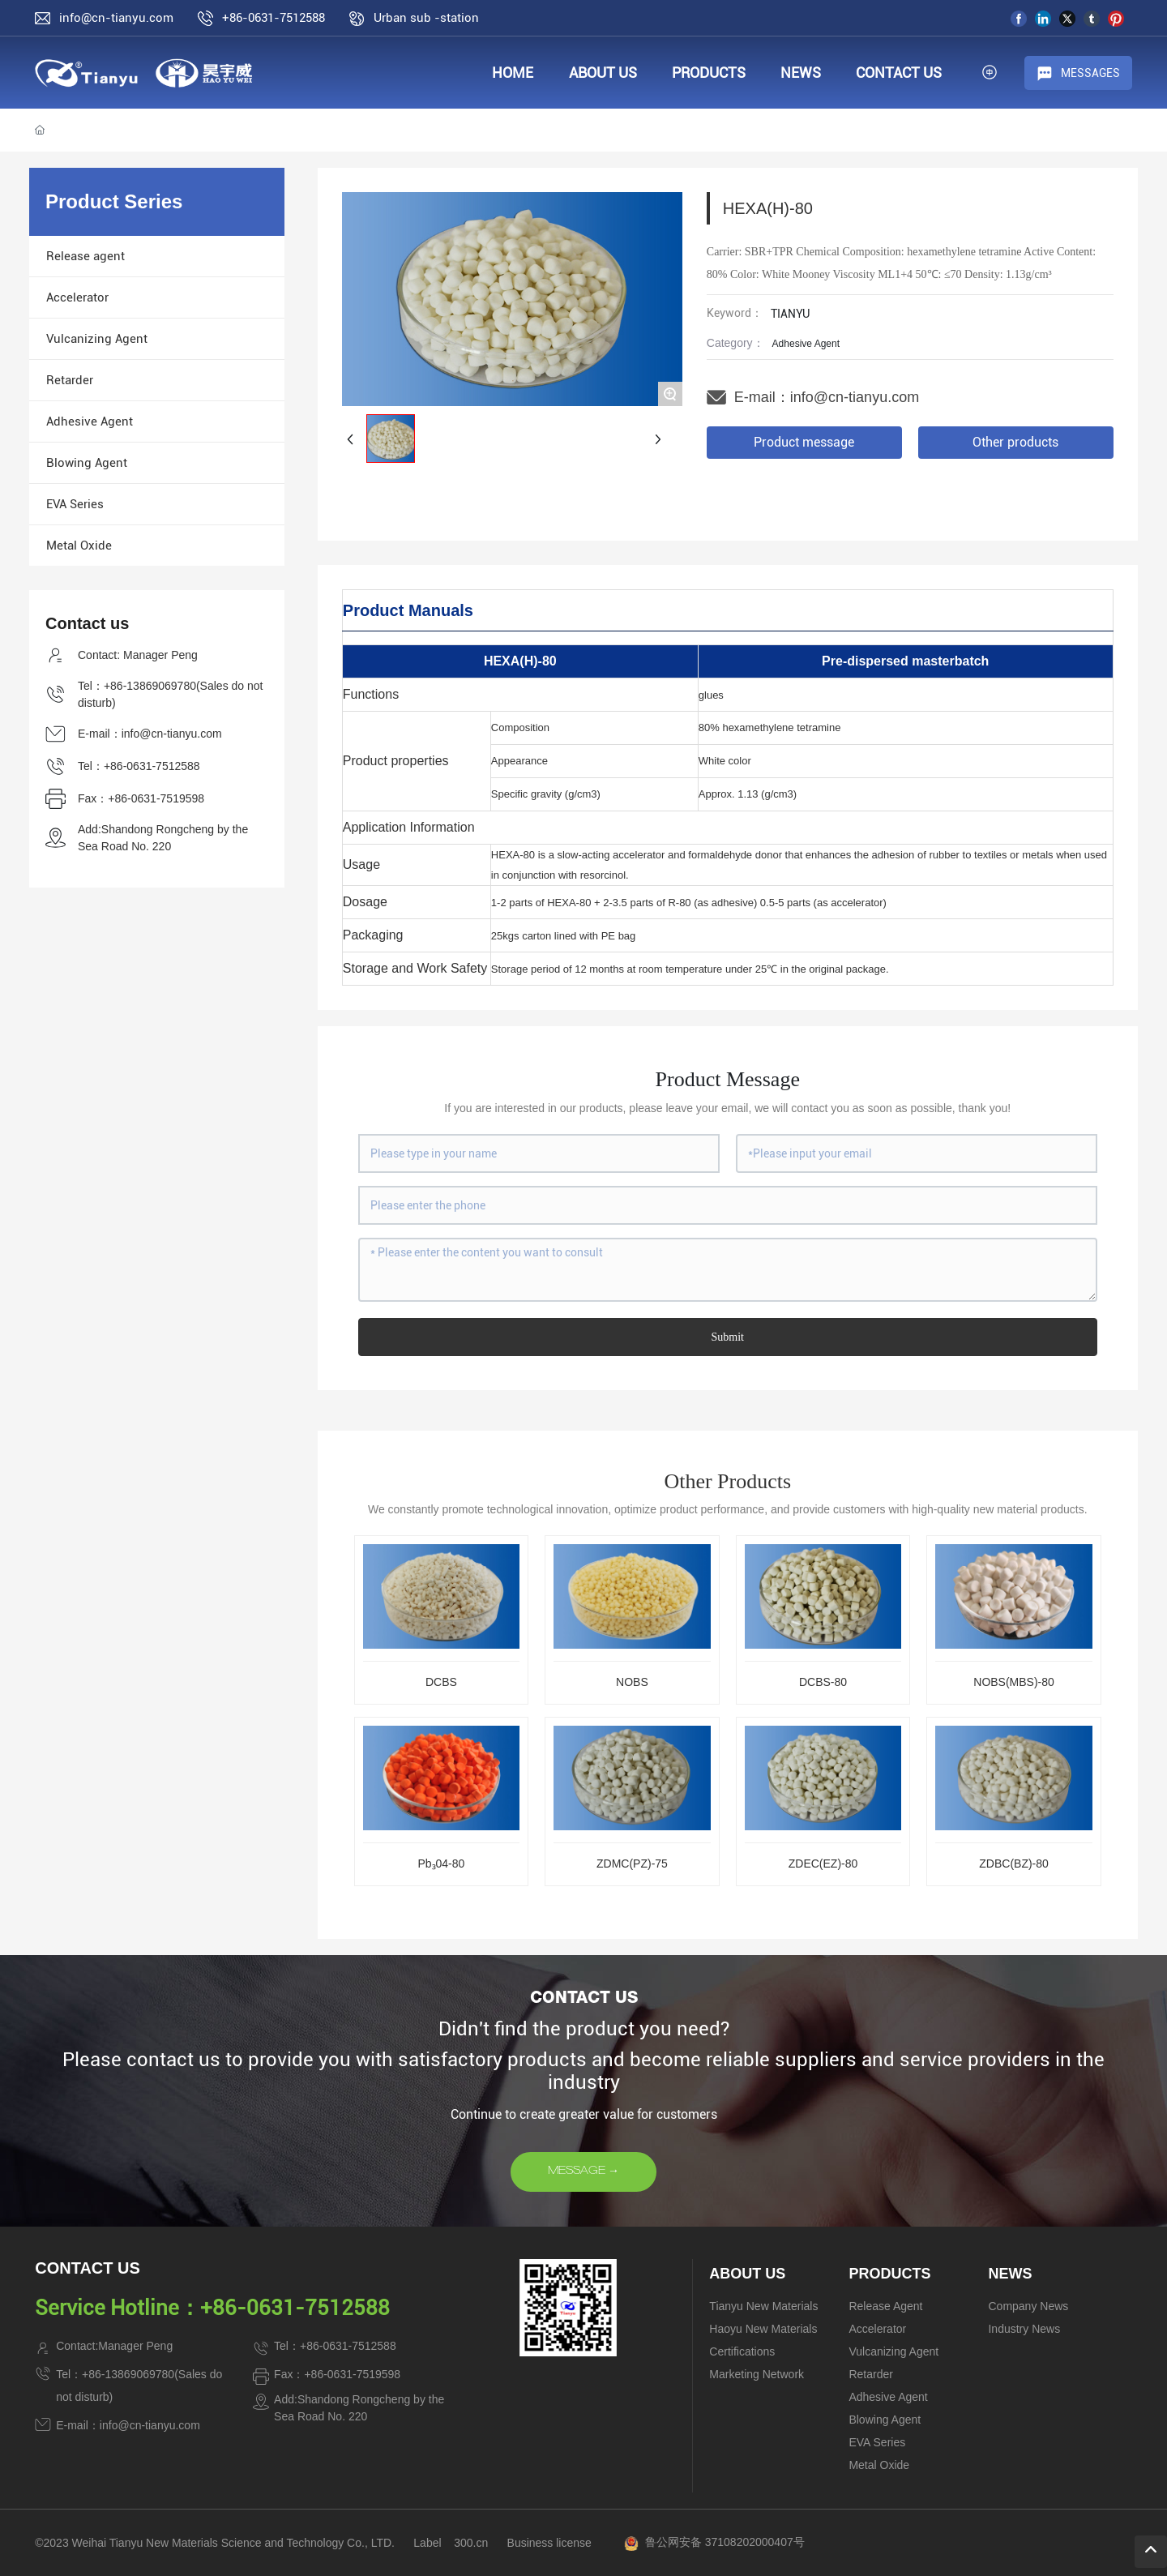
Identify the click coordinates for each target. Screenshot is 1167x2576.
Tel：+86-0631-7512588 (139, 766)
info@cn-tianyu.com (854, 397)
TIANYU (790, 313)
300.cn (471, 2542)
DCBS (441, 1681)
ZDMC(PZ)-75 (632, 1863)
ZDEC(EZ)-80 (823, 1863)
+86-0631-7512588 (273, 18)
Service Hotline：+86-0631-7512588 (212, 2308)
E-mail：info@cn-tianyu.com (150, 733)
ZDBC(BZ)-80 (1014, 1863)
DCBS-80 (823, 1681)
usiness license (553, 2542)
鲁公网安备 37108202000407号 (725, 2541)
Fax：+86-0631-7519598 (141, 798)
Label (427, 2542)
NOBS (632, 1681)
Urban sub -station (426, 18)
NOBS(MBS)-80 (1013, 1681)
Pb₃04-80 (440, 1863)
